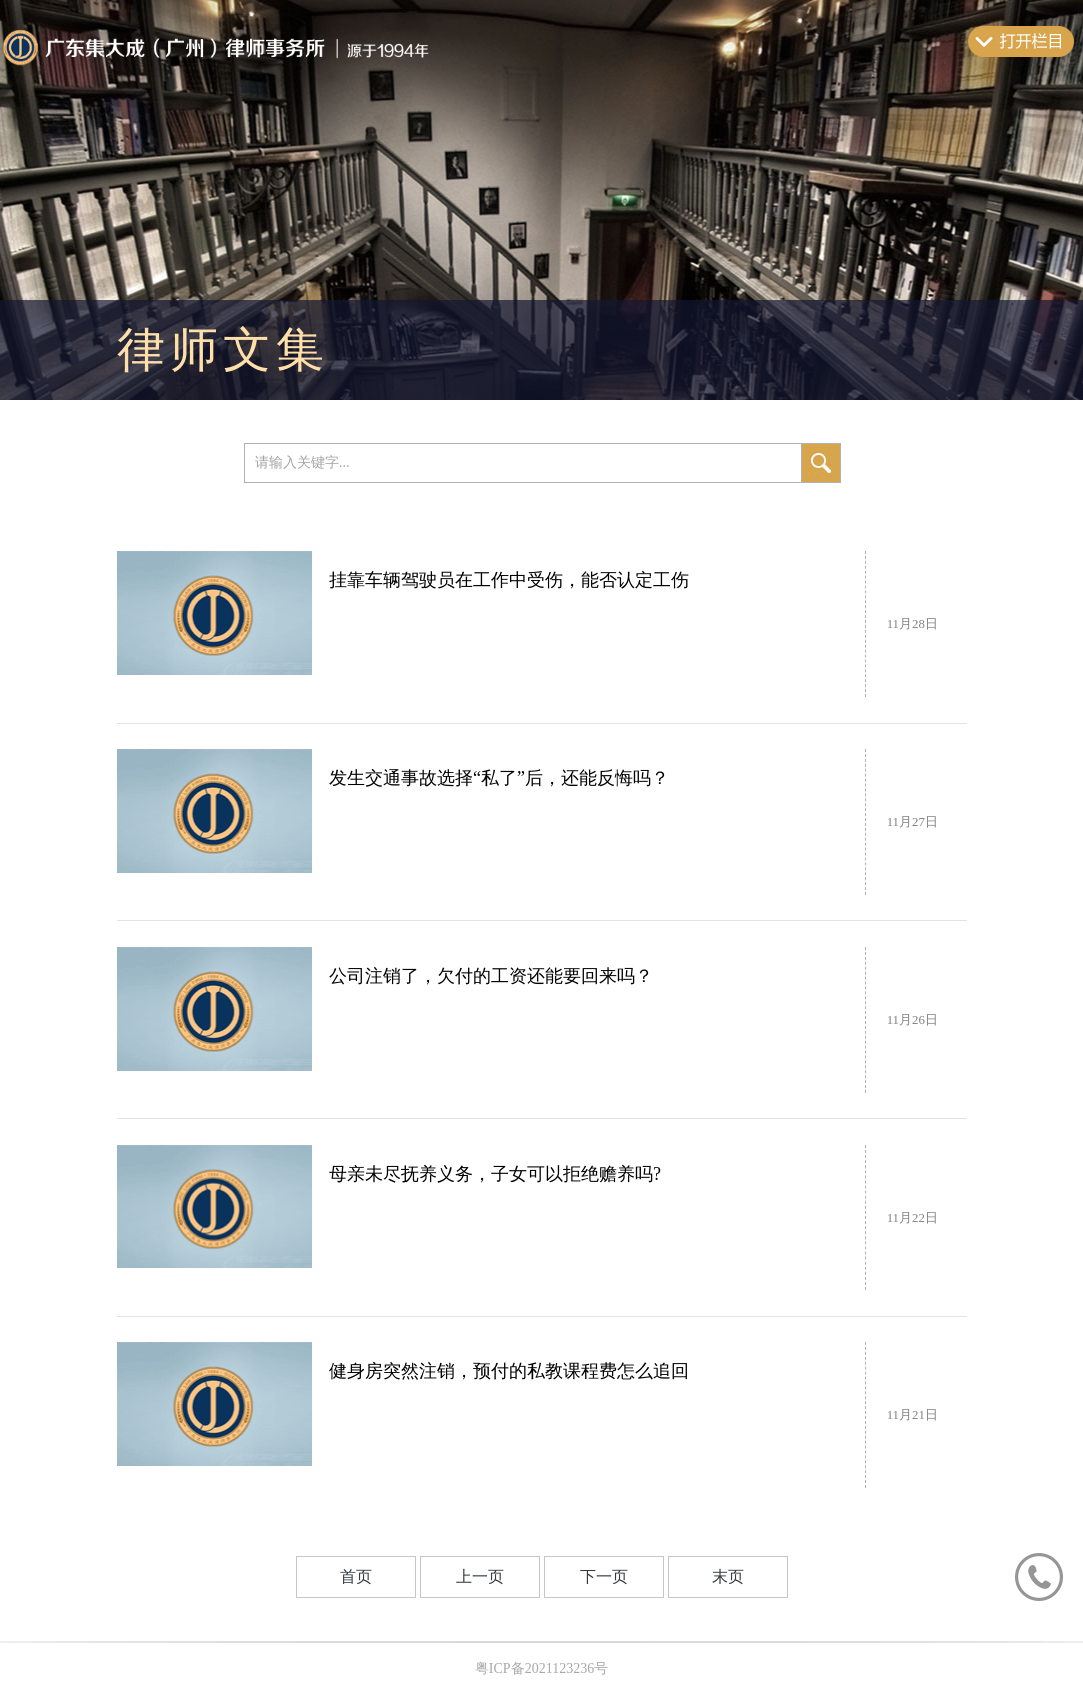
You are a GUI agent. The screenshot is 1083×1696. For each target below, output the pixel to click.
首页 (356, 1576)
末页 (728, 1576)
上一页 (480, 1576)
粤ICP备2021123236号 (541, 1668)
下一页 (604, 1576)
